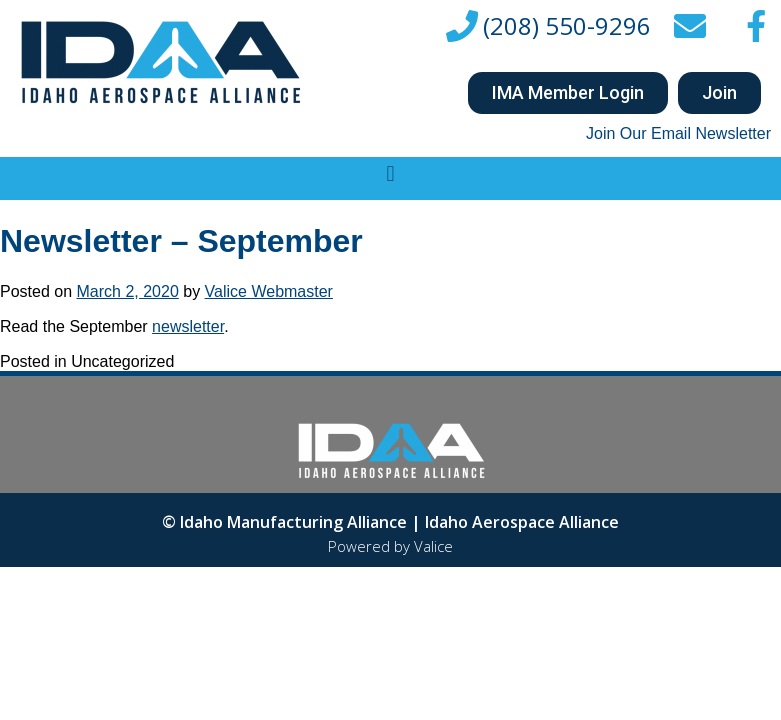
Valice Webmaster (269, 291)
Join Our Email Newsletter (678, 133)
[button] (568, 93)
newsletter (188, 326)
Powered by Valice (390, 546)
